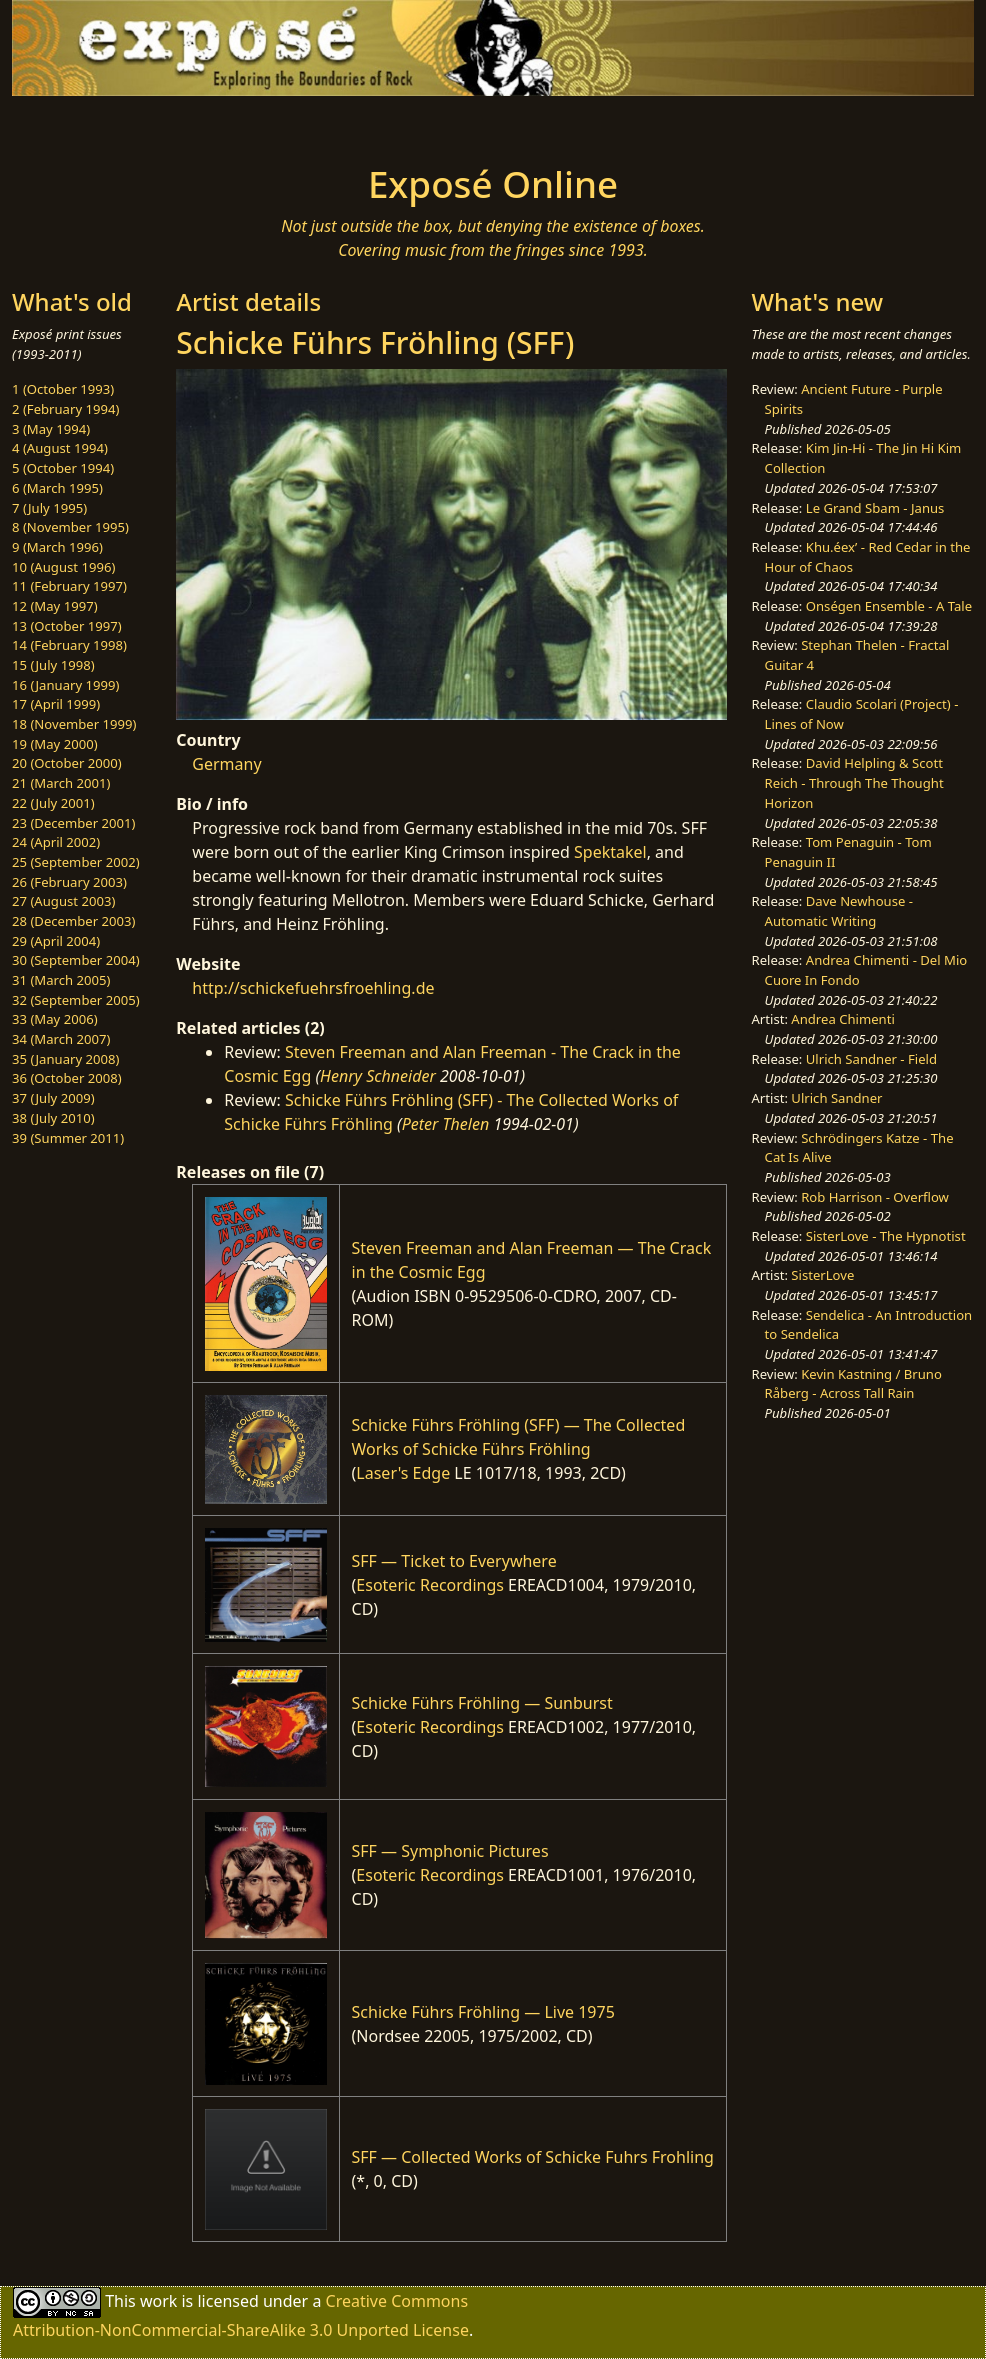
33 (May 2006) (55, 1019)
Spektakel (610, 852)
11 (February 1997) (69, 586)
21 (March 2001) (61, 783)
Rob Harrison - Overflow (875, 1197)
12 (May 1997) (55, 606)
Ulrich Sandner (836, 1098)
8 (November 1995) (70, 527)
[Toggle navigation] (185, 124)
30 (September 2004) (76, 960)
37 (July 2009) (53, 1098)
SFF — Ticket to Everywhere (454, 1561)
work (158, 2301)
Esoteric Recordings (430, 1585)
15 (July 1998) (53, 665)
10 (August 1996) (63, 567)
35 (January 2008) (65, 1059)
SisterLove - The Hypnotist (886, 1236)
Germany (226, 764)
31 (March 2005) (61, 980)
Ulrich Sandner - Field (871, 1059)
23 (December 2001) (73, 823)
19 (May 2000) (55, 744)
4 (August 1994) (60, 448)
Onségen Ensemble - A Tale (889, 606)
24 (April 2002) (56, 842)
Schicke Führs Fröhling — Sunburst (482, 1703)
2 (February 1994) (65, 409)
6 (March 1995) (57, 488)
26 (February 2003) (69, 882)
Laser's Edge (403, 1473)
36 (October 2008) (67, 1078)
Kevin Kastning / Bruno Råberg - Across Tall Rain (853, 1384)
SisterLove (822, 1275)
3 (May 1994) (51, 429)
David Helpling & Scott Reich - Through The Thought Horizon (854, 782)
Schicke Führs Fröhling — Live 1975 (483, 2012)
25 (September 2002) (76, 862)
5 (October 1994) (63, 468)
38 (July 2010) (53, 1118)
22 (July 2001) (53, 803)
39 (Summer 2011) (68, 1138)
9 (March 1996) (57, 547)
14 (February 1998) (69, 645)
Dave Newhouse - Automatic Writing (839, 911)
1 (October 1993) (63, 389)
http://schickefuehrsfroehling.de (313, 988)
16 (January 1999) (65, 685)
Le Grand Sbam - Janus (875, 508)
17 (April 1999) (56, 704)
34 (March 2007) (61, 1039)
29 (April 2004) (56, 941)
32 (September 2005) (76, 1000)
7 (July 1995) (49, 508)
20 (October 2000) (67, 763)
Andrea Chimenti (843, 1019)
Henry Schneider (378, 1076)
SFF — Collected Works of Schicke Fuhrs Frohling (533, 2157)
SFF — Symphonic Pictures (450, 1851)
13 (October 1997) (67, 626)
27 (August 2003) (63, 901)
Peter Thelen (446, 1124)
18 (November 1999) (74, 724)
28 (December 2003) (73, 921)
